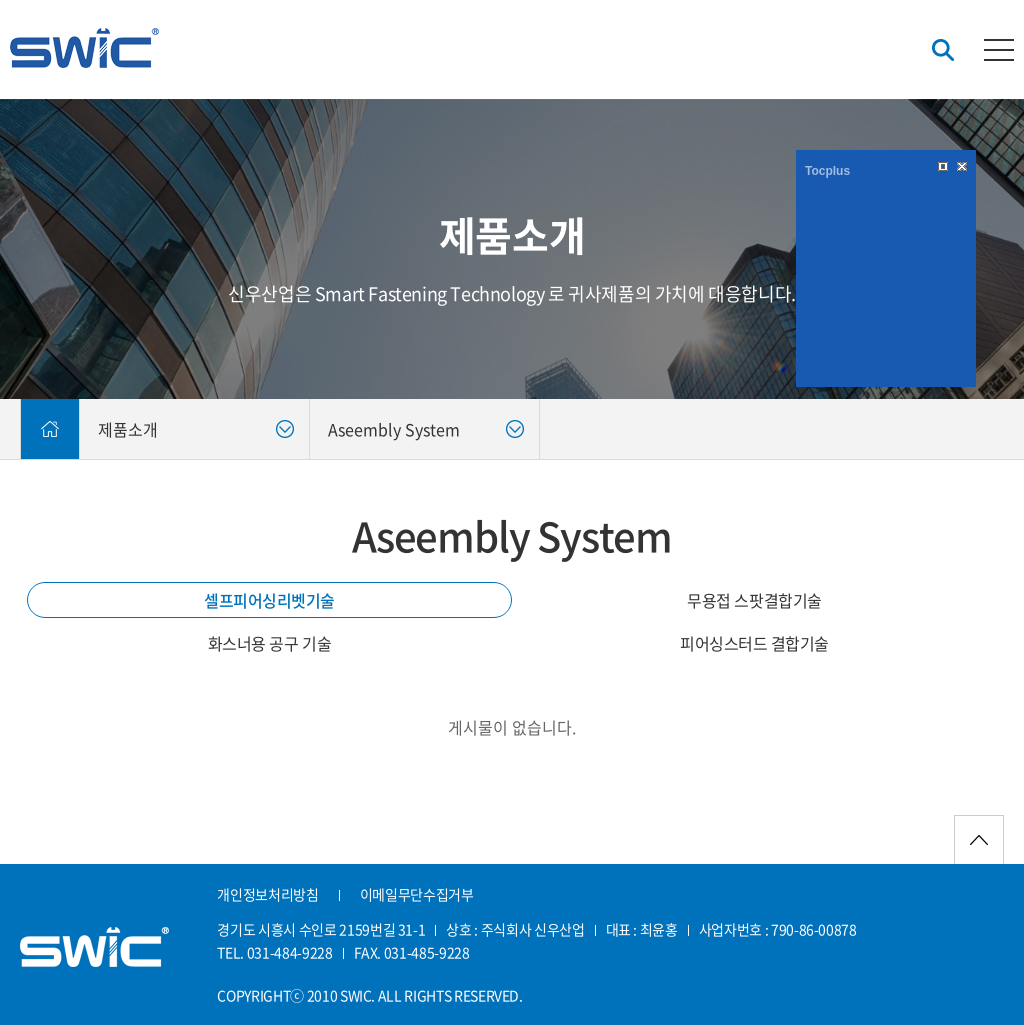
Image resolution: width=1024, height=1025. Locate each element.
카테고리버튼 (999, 50)
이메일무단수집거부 (417, 894)
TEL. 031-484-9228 (274, 952)
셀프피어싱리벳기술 (269, 600)
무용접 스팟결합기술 (754, 600)
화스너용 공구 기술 (269, 643)
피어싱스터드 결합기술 (754, 643)
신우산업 (84, 48)
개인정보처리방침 (267, 894)
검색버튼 (943, 50)
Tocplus (827, 171)
